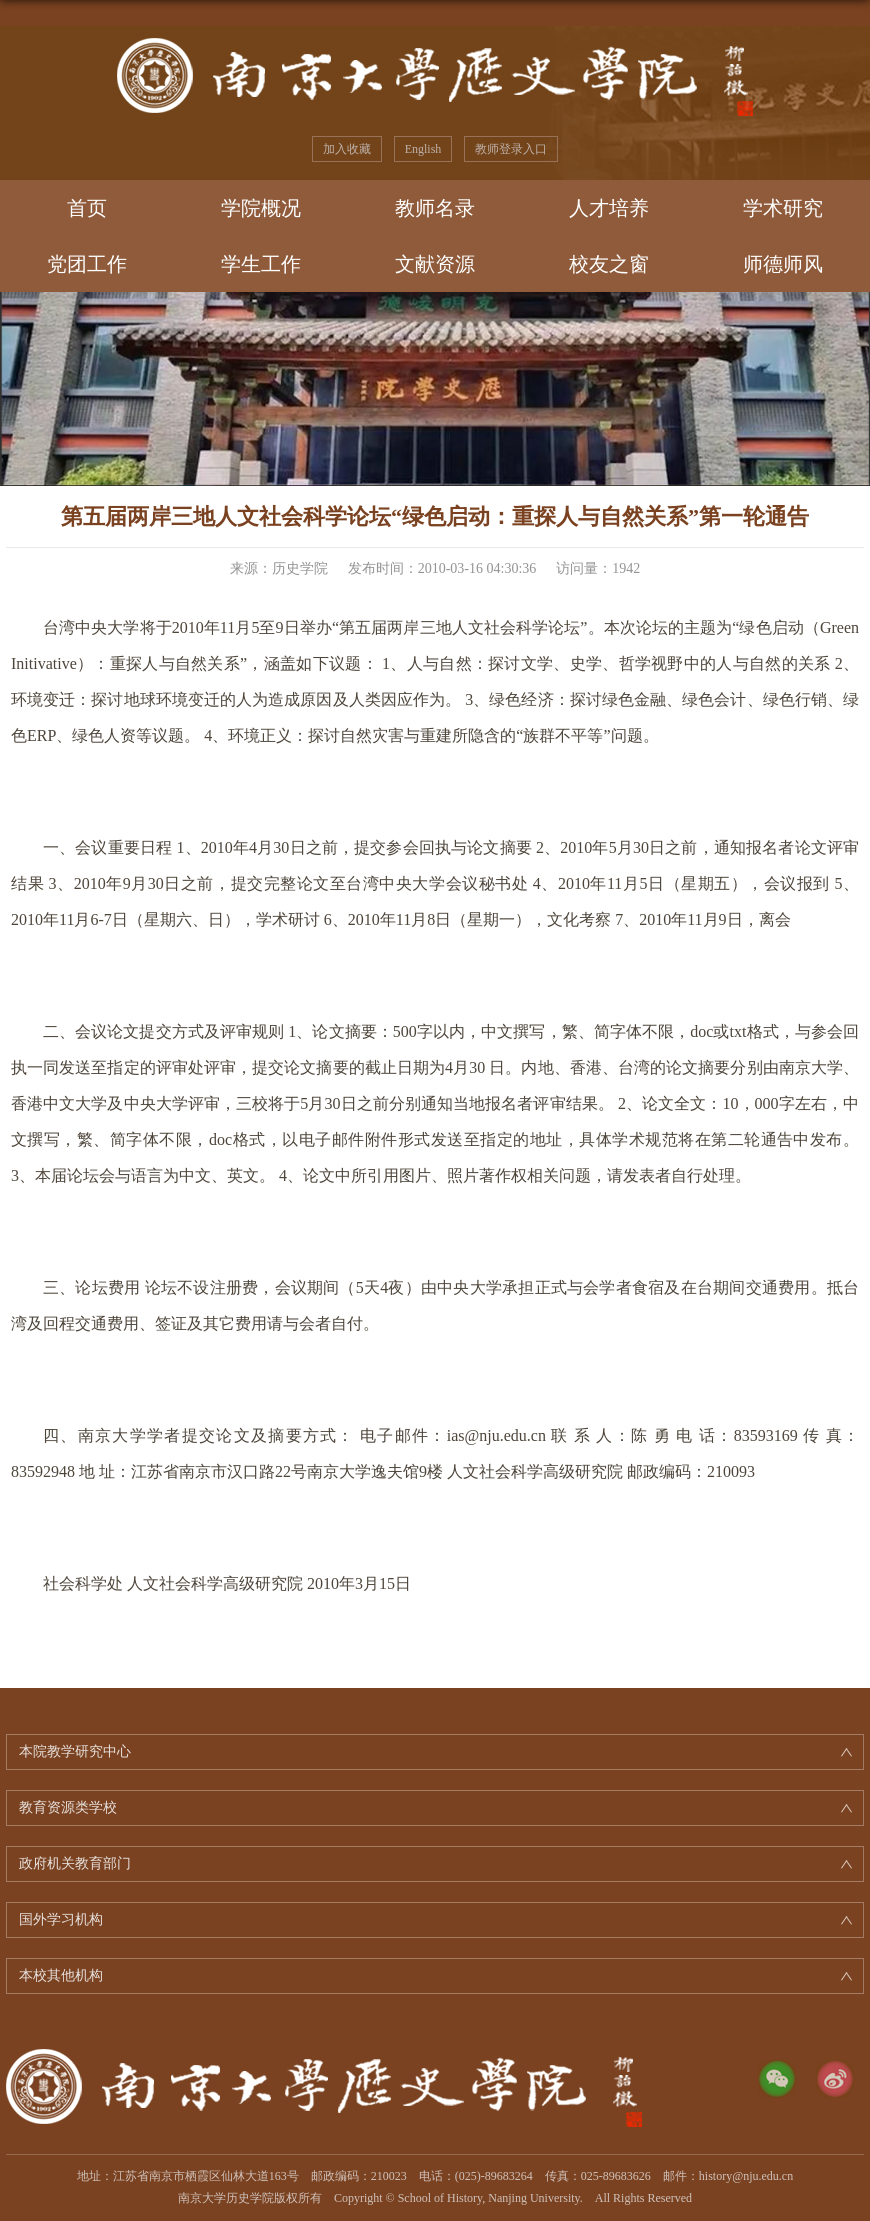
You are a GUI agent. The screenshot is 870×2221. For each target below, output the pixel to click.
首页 (87, 208)
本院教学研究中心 (75, 1751)
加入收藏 (347, 149)
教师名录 (435, 208)
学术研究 (783, 208)
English (423, 149)
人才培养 (609, 208)
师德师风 (783, 264)
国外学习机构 (61, 1919)
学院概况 (261, 208)
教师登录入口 (511, 149)
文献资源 (435, 264)
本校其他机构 (61, 1975)
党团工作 (87, 264)
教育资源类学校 (68, 1807)
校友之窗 (609, 264)
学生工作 (261, 264)
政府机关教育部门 (75, 1863)
